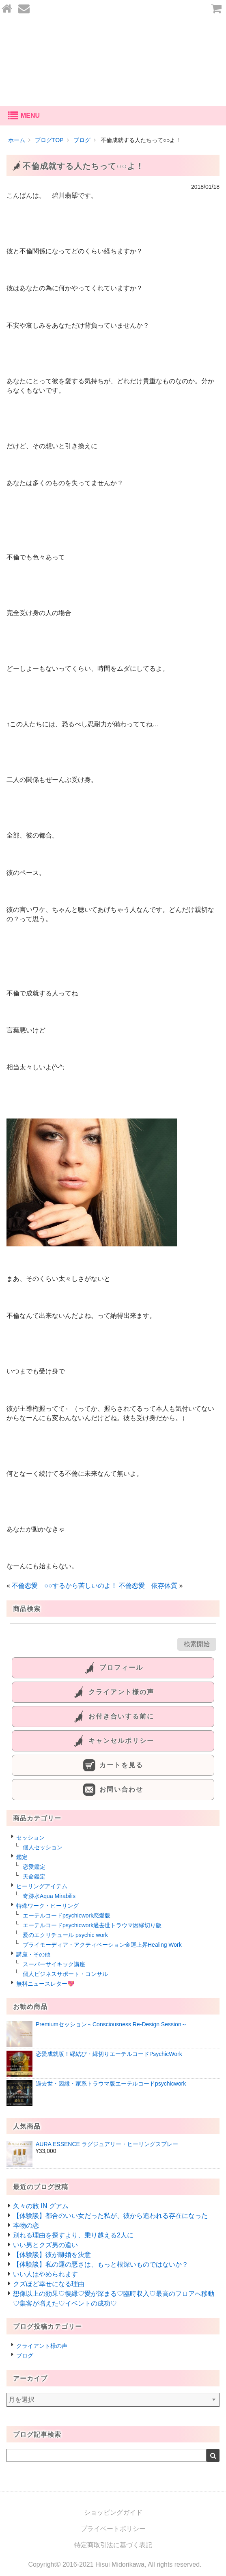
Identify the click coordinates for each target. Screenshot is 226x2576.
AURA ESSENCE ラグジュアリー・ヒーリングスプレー (107, 2144)
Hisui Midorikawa (119, 2564)
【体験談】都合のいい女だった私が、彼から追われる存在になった (110, 2215)
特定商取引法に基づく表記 (113, 2544)
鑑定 (22, 1857)
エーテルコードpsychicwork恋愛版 (66, 1915)
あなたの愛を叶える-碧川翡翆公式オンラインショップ (113, 61)
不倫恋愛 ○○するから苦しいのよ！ (64, 1585)
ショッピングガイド (113, 2512)
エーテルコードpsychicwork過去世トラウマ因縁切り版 (92, 1925)
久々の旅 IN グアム (41, 2205)
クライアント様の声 (41, 2346)
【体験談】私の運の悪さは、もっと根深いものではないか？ (100, 2264)
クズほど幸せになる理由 (48, 2283)
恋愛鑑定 (34, 1866)
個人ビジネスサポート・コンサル (65, 1974)
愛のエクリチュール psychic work (65, 1935)
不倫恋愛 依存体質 (148, 1585)
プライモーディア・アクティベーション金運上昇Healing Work (102, 1944)
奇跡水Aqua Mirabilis (49, 1896)
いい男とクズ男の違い (45, 2244)
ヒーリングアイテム (41, 1886)
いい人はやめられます (45, 2274)
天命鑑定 (34, 1876)
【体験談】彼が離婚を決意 (52, 2254)
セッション (30, 1837)
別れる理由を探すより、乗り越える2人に (73, 2235)
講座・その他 (33, 1954)
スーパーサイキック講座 (54, 1964)
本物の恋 (26, 2225)
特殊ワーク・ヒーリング (47, 1905)
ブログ (24, 2355)
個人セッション (42, 1847)
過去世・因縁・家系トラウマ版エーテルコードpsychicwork (111, 2083)
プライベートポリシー (113, 2528)
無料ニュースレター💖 (45, 1983)
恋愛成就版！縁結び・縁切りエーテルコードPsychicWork (109, 2054)
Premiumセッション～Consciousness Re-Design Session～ (111, 2024)
